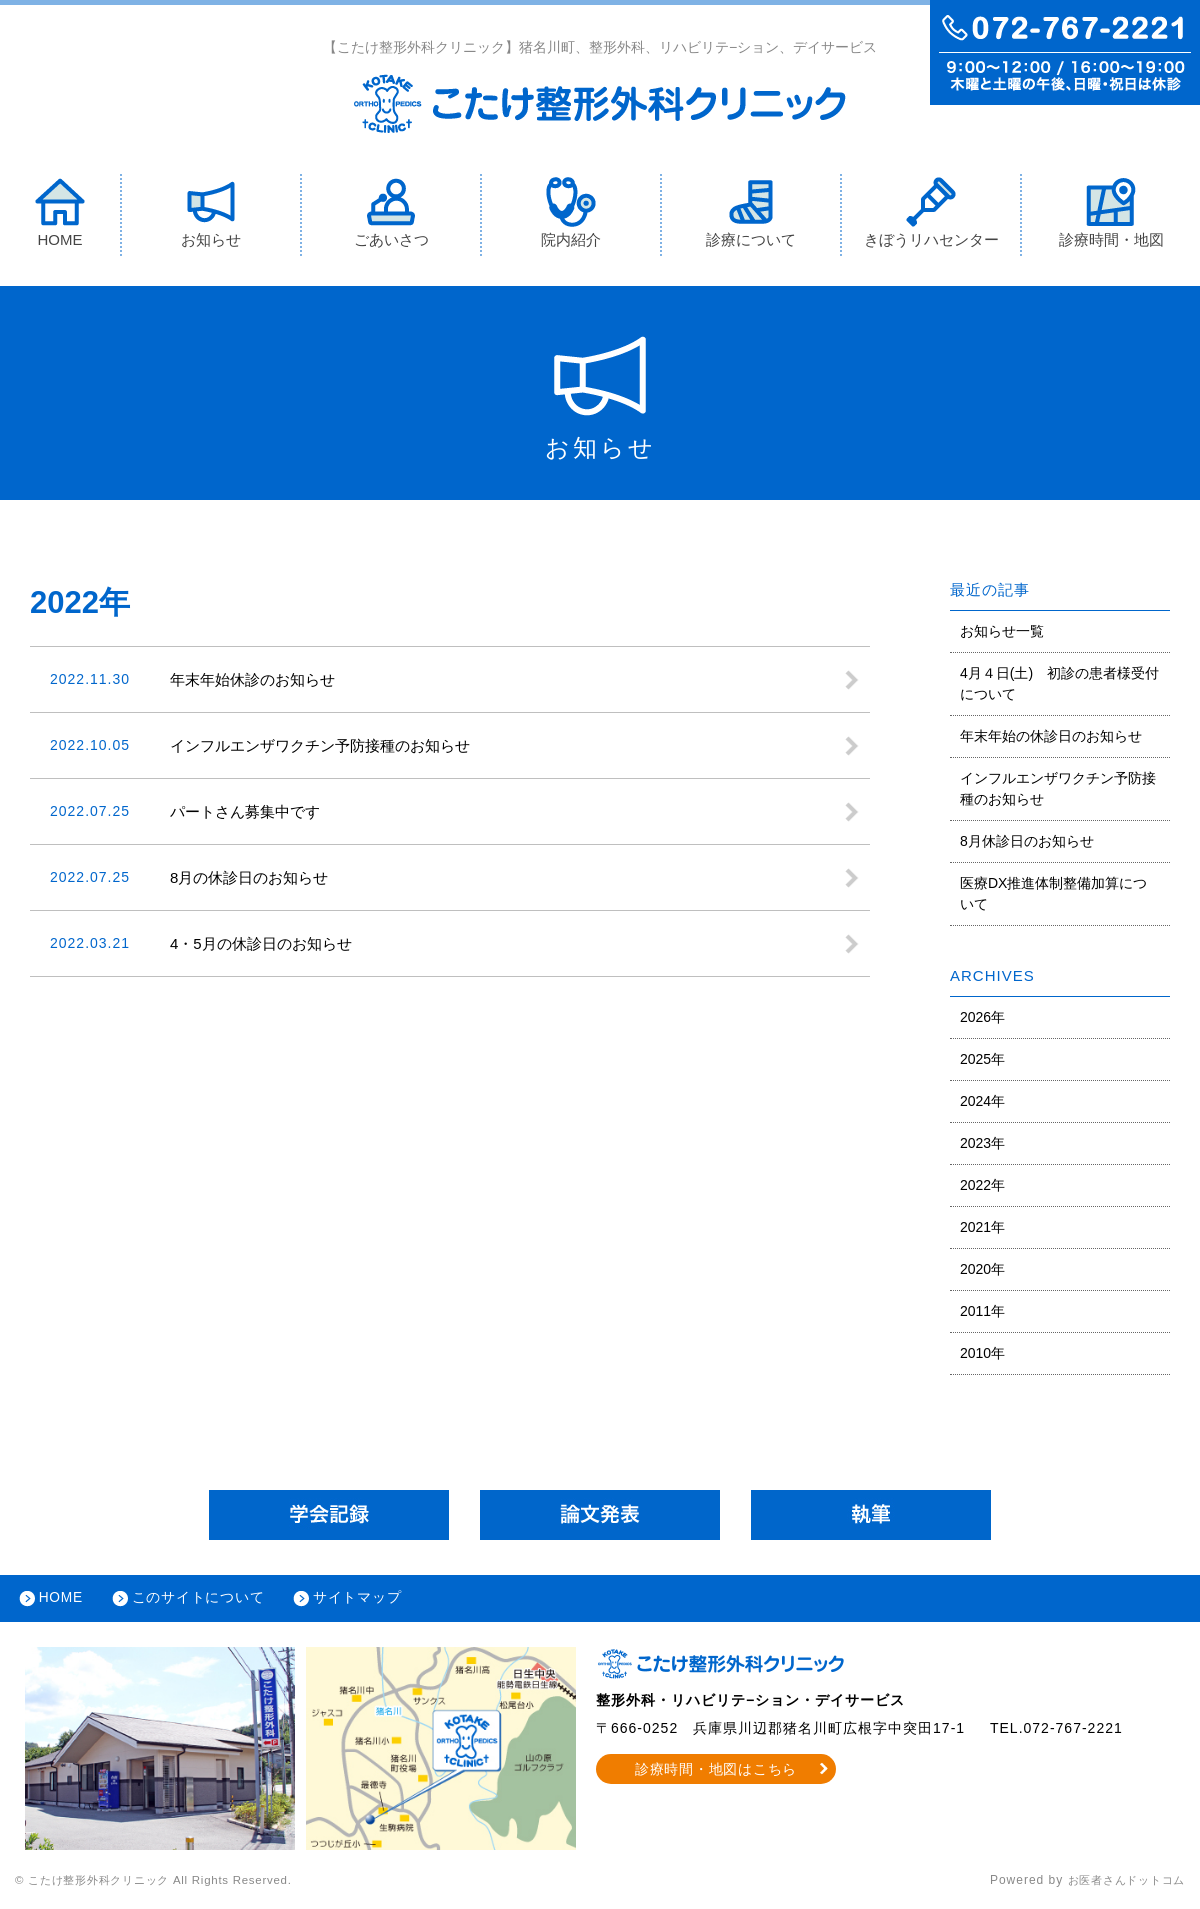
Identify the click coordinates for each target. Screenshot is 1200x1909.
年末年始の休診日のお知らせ (1051, 737)
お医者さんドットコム (1120, 1884)
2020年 (982, 1270)
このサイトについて (203, 1601)
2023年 (982, 1144)
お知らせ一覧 (1002, 632)
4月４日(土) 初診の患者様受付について (1059, 684)
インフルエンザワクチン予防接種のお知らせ (1058, 789)
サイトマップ (366, 1601)
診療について (751, 213)
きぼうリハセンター (931, 213)
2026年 (982, 1018)
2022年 (982, 1186)
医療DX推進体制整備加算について (1053, 894)
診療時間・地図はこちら (716, 1773)
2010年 (982, 1354)
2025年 (982, 1060)
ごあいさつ (391, 213)
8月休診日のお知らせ (1027, 842)
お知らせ (211, 213)
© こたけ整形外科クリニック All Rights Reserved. (166, 1884)
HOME (60, 213)
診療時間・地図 (1111, 213)
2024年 (982, 1102)
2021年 (982, 1228)
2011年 (982, 1312)
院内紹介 (571, 213)
